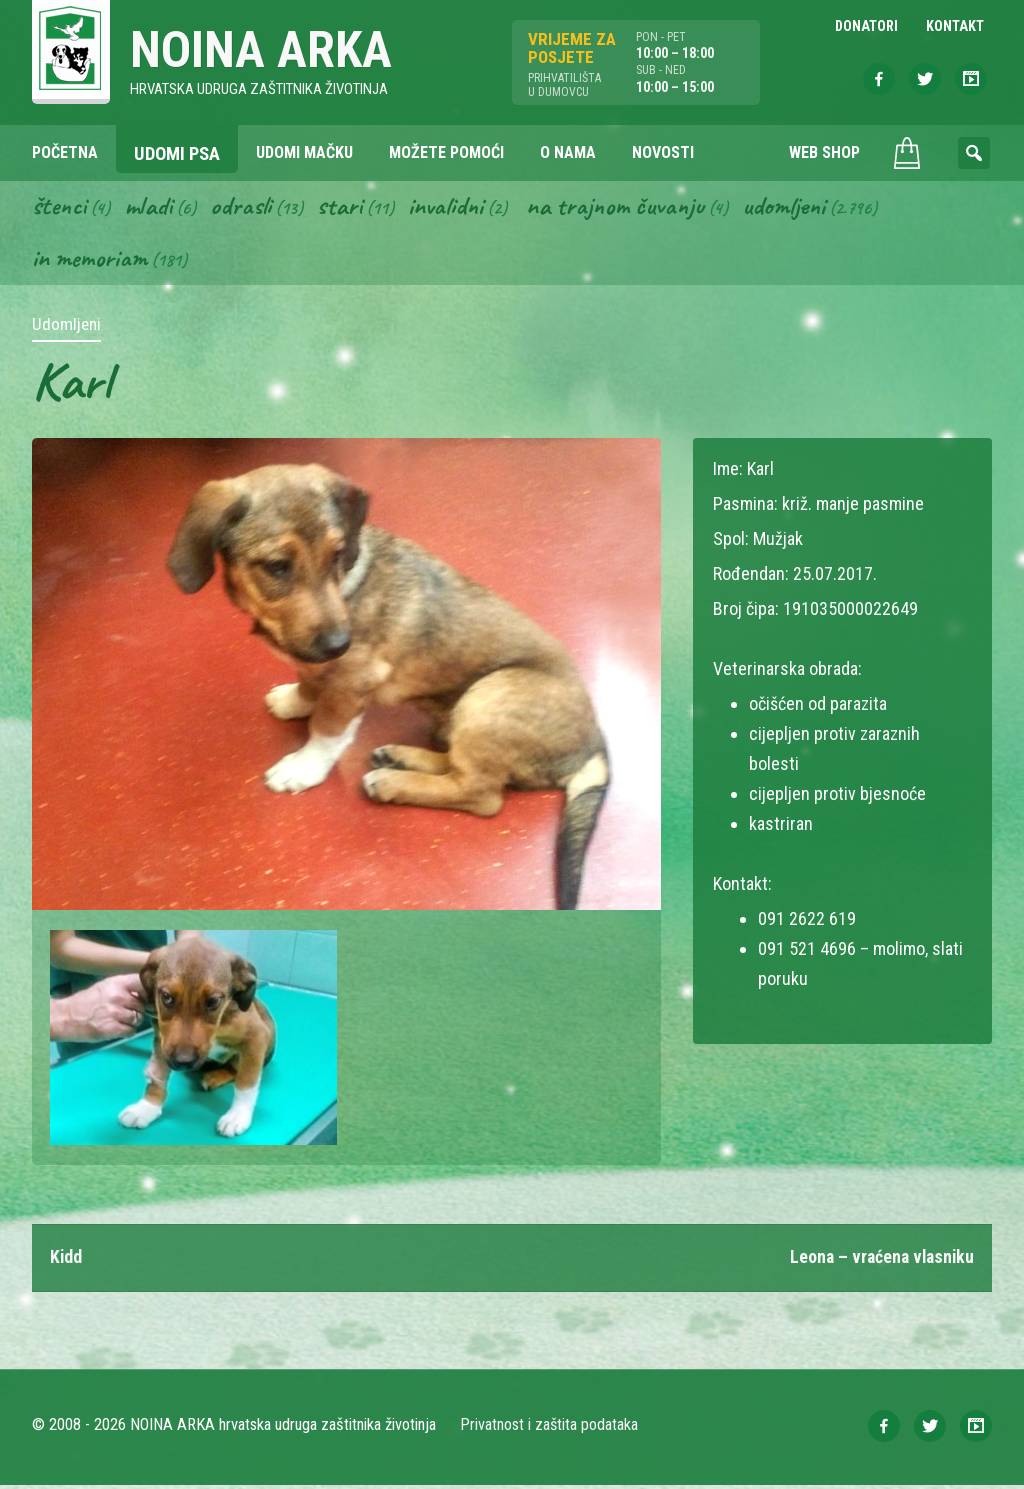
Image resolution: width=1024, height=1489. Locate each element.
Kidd (66, 1260)
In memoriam (90, 261)
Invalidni (450, 208)
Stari (343, 208)
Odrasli (244, 208)
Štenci (60, 208)
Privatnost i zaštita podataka (549, 1428)
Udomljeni (794, 208)
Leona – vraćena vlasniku (879, 1260)
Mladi (151, 208)
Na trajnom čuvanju (623, 208)
